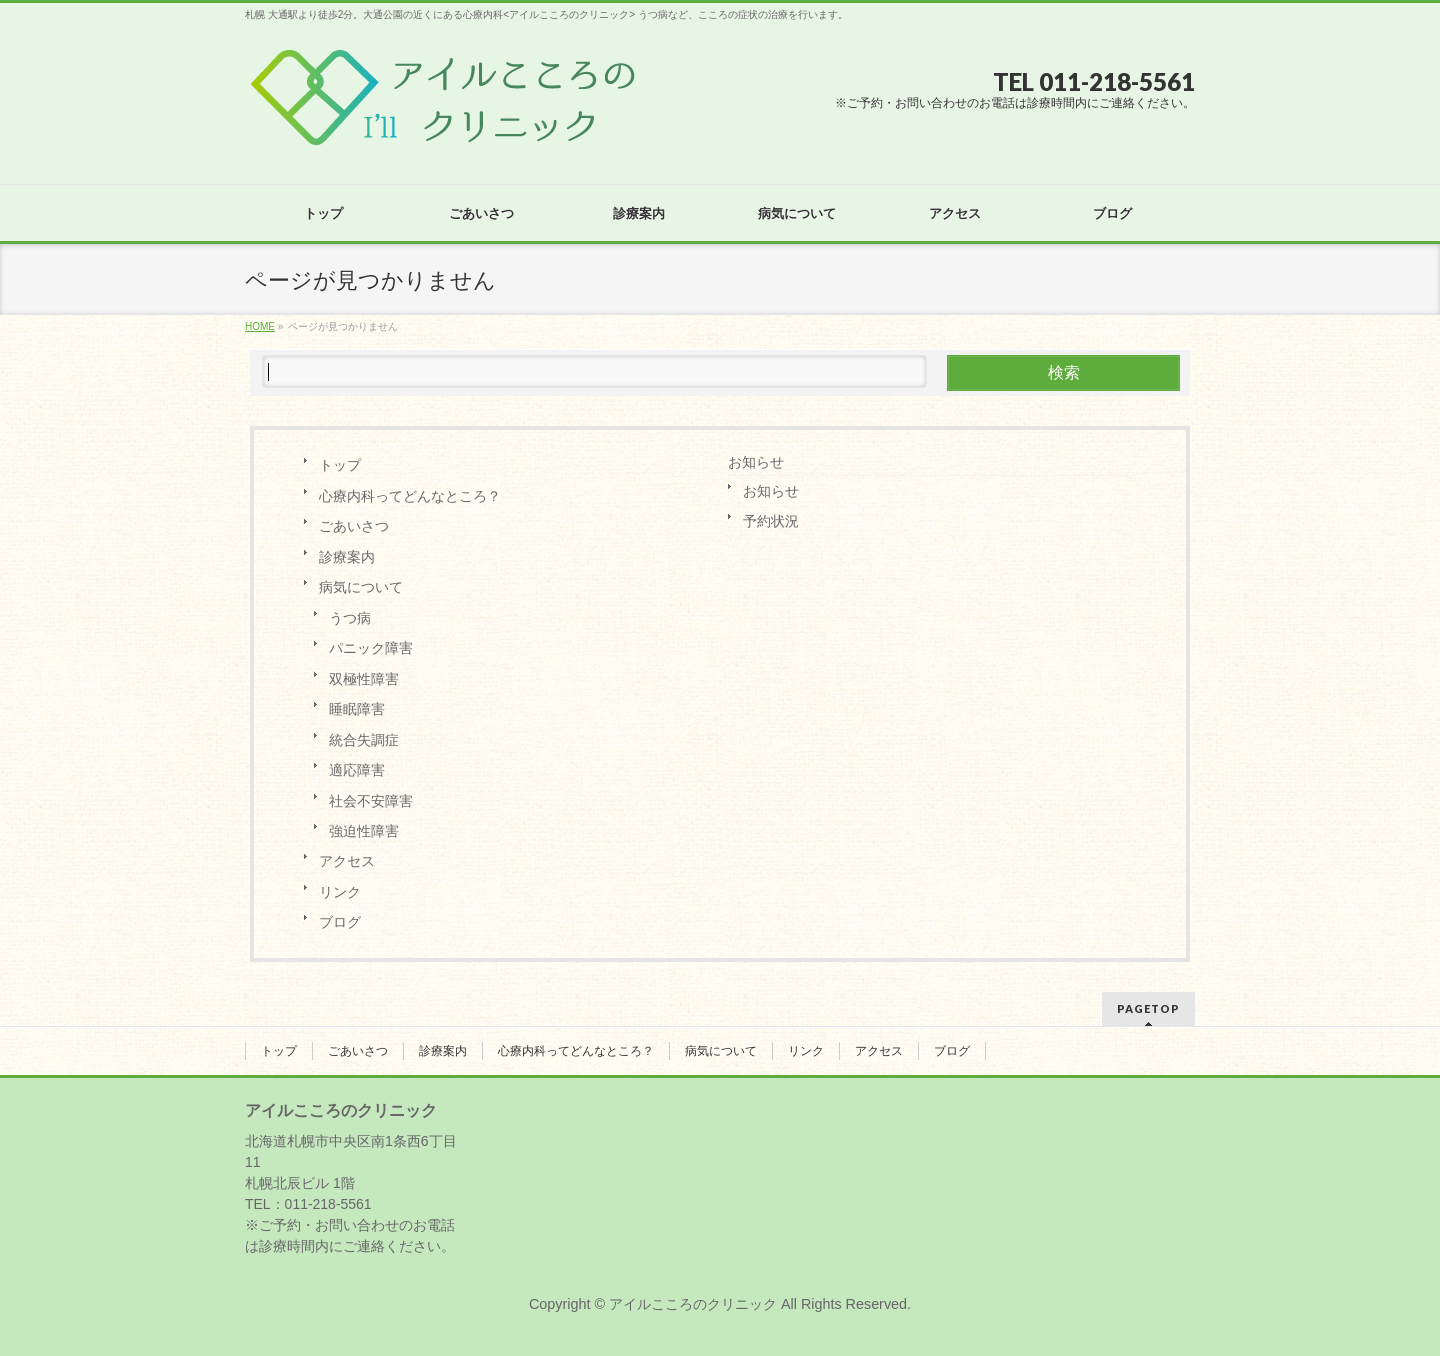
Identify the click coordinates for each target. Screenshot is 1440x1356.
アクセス (347, 861)
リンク (340, 892)
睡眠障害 (357, 709)
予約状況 (771, 521)
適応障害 (357, 770)
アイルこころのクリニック (693, 1304)
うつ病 (350, 618)
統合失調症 (364, 740)
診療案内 (347, 557)
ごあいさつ (354, 526)
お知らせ (756, 462)
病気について (361, 587)
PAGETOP (1148, 1008)
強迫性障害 (364, 831)
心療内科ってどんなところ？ (410, 496)
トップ (340, 465)
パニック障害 (371, 648)
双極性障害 (364, 679)
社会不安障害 (371, 801)
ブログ (340, 922)
